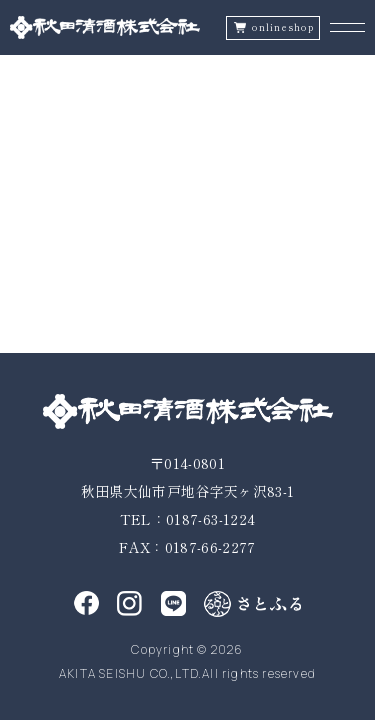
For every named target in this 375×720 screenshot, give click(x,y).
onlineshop (283, 27)
